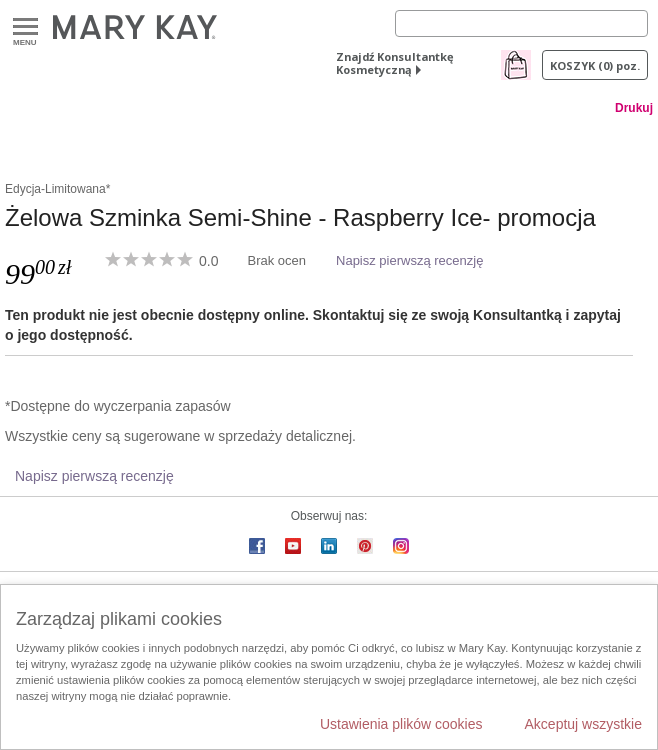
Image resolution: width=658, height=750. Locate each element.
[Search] (521, 23)
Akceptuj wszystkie (583, 724)
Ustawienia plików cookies (401, 724)
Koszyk (595, 65)
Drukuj (634, 108)
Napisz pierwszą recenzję (409, 260)
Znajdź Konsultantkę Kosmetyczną (395, 63)
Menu (25, 27)
